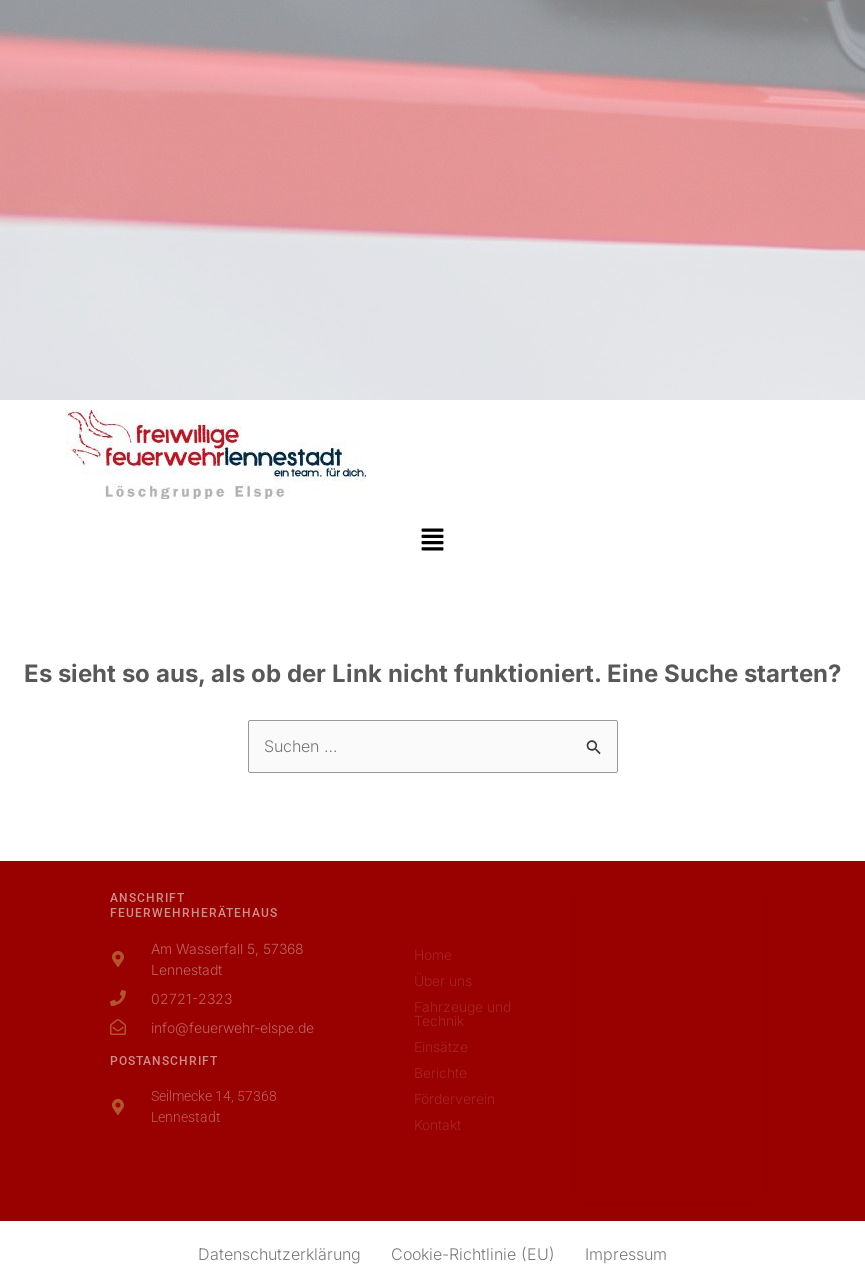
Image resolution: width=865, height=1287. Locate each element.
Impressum (626, 1254)
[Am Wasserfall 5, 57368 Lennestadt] (670, 1041)
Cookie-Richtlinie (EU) (473, 1254)
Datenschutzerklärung (279, 1254)
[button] (432, 540)
